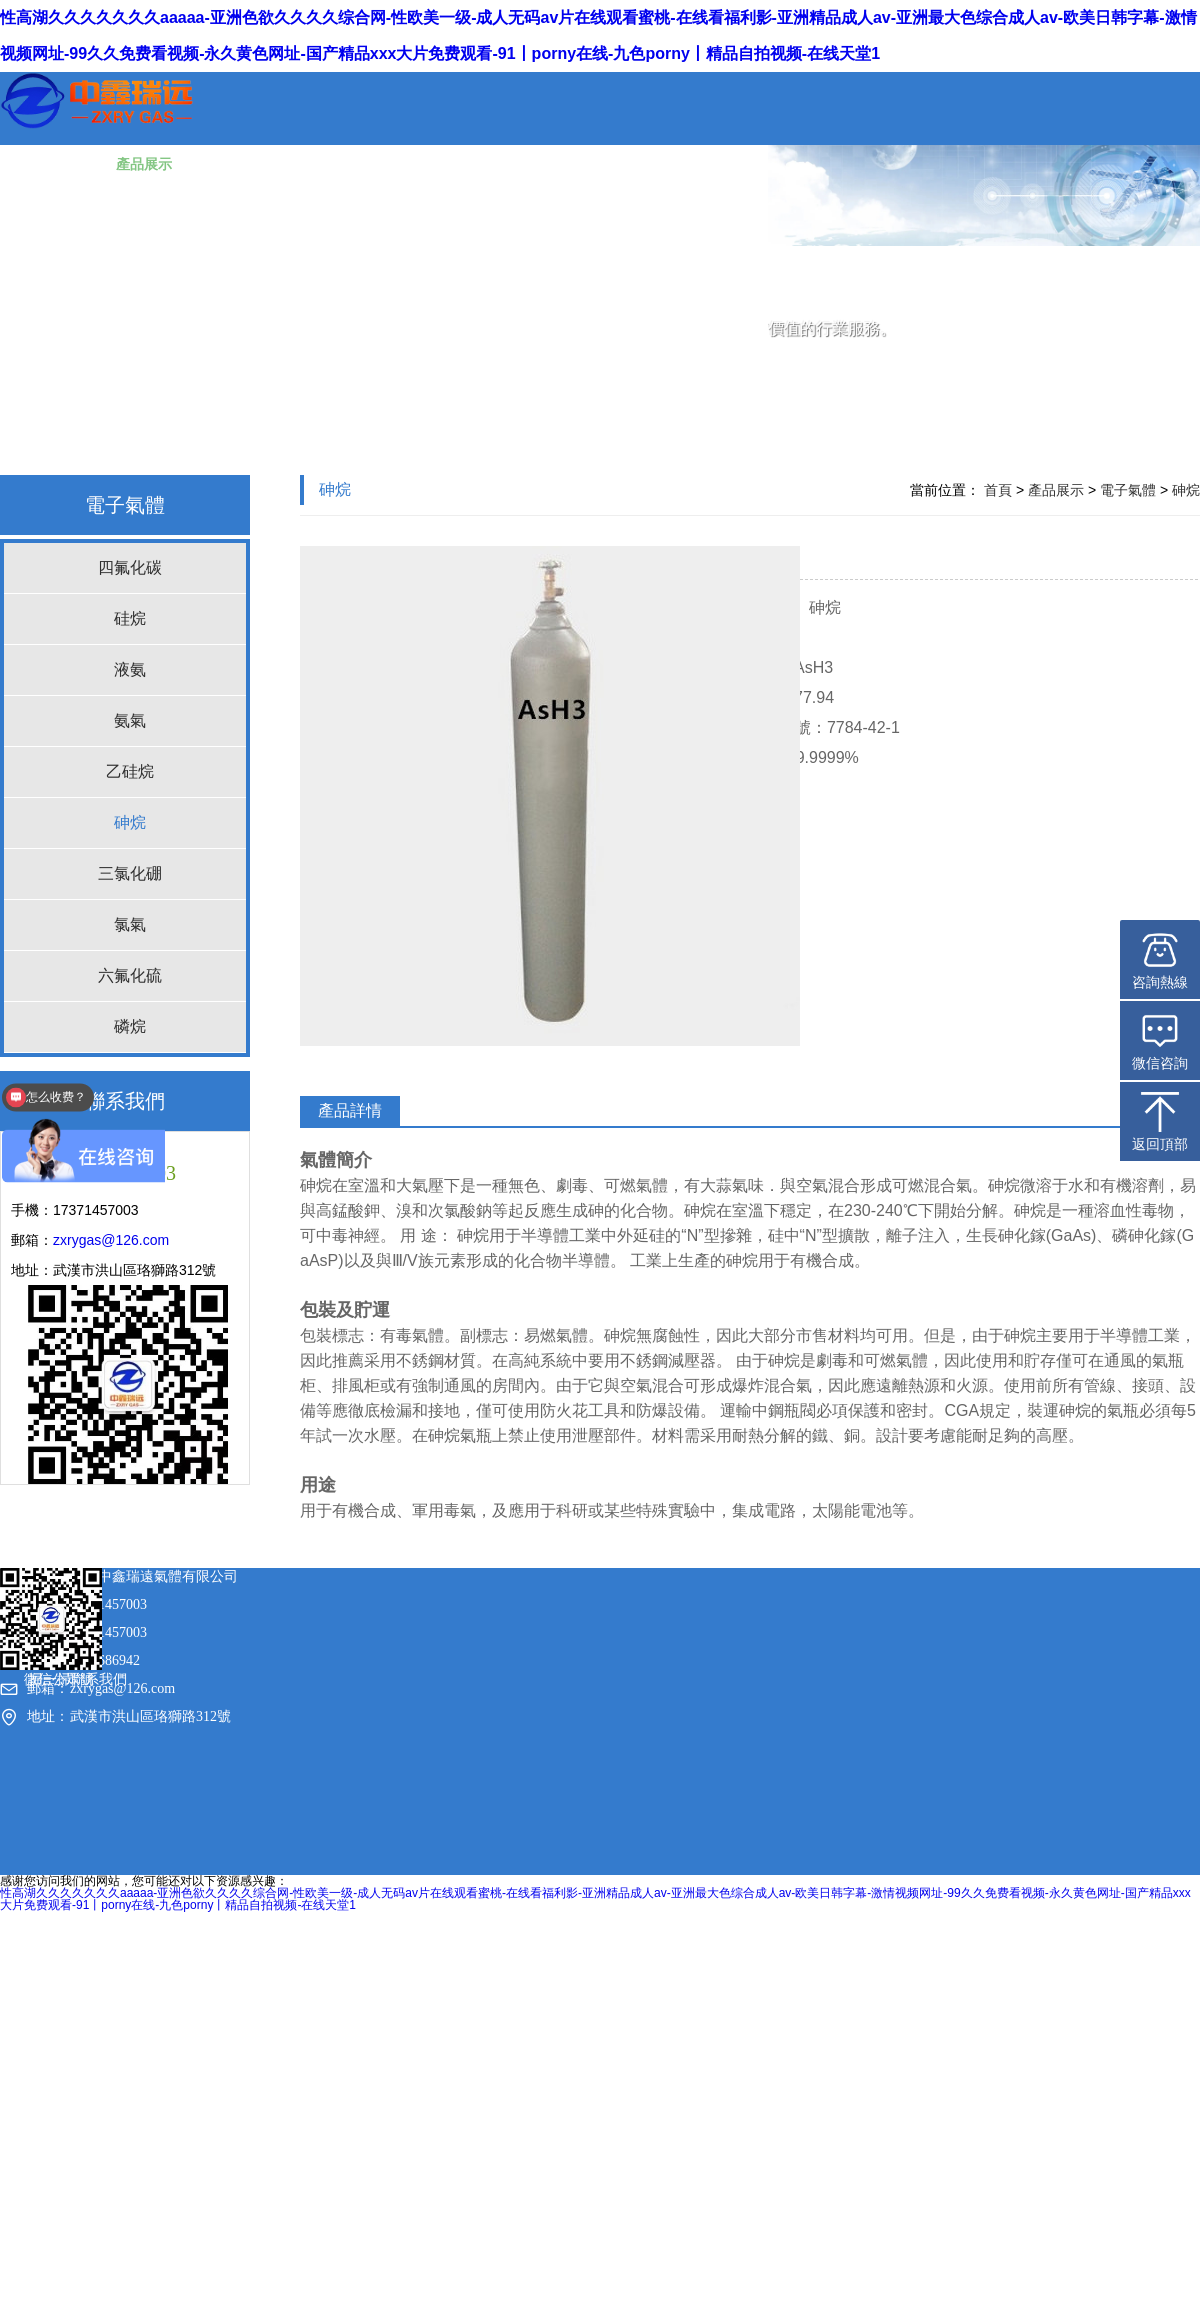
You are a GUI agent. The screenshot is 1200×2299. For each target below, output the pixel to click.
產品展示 (1056, 490)
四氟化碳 (130, 567)
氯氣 (130, 924)
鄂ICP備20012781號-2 (203, 1968)
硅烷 (130, 618)
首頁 (998, 490)
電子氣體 (125, 505)
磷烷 (130, 1026)
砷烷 (130, 822)
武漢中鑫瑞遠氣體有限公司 (72, 1968)
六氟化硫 (130, 975)
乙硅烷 (130, 771)
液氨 (130, 669)
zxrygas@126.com (111, 1240)
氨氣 (130, 720)
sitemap (281, 1968)
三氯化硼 (130, 873)
